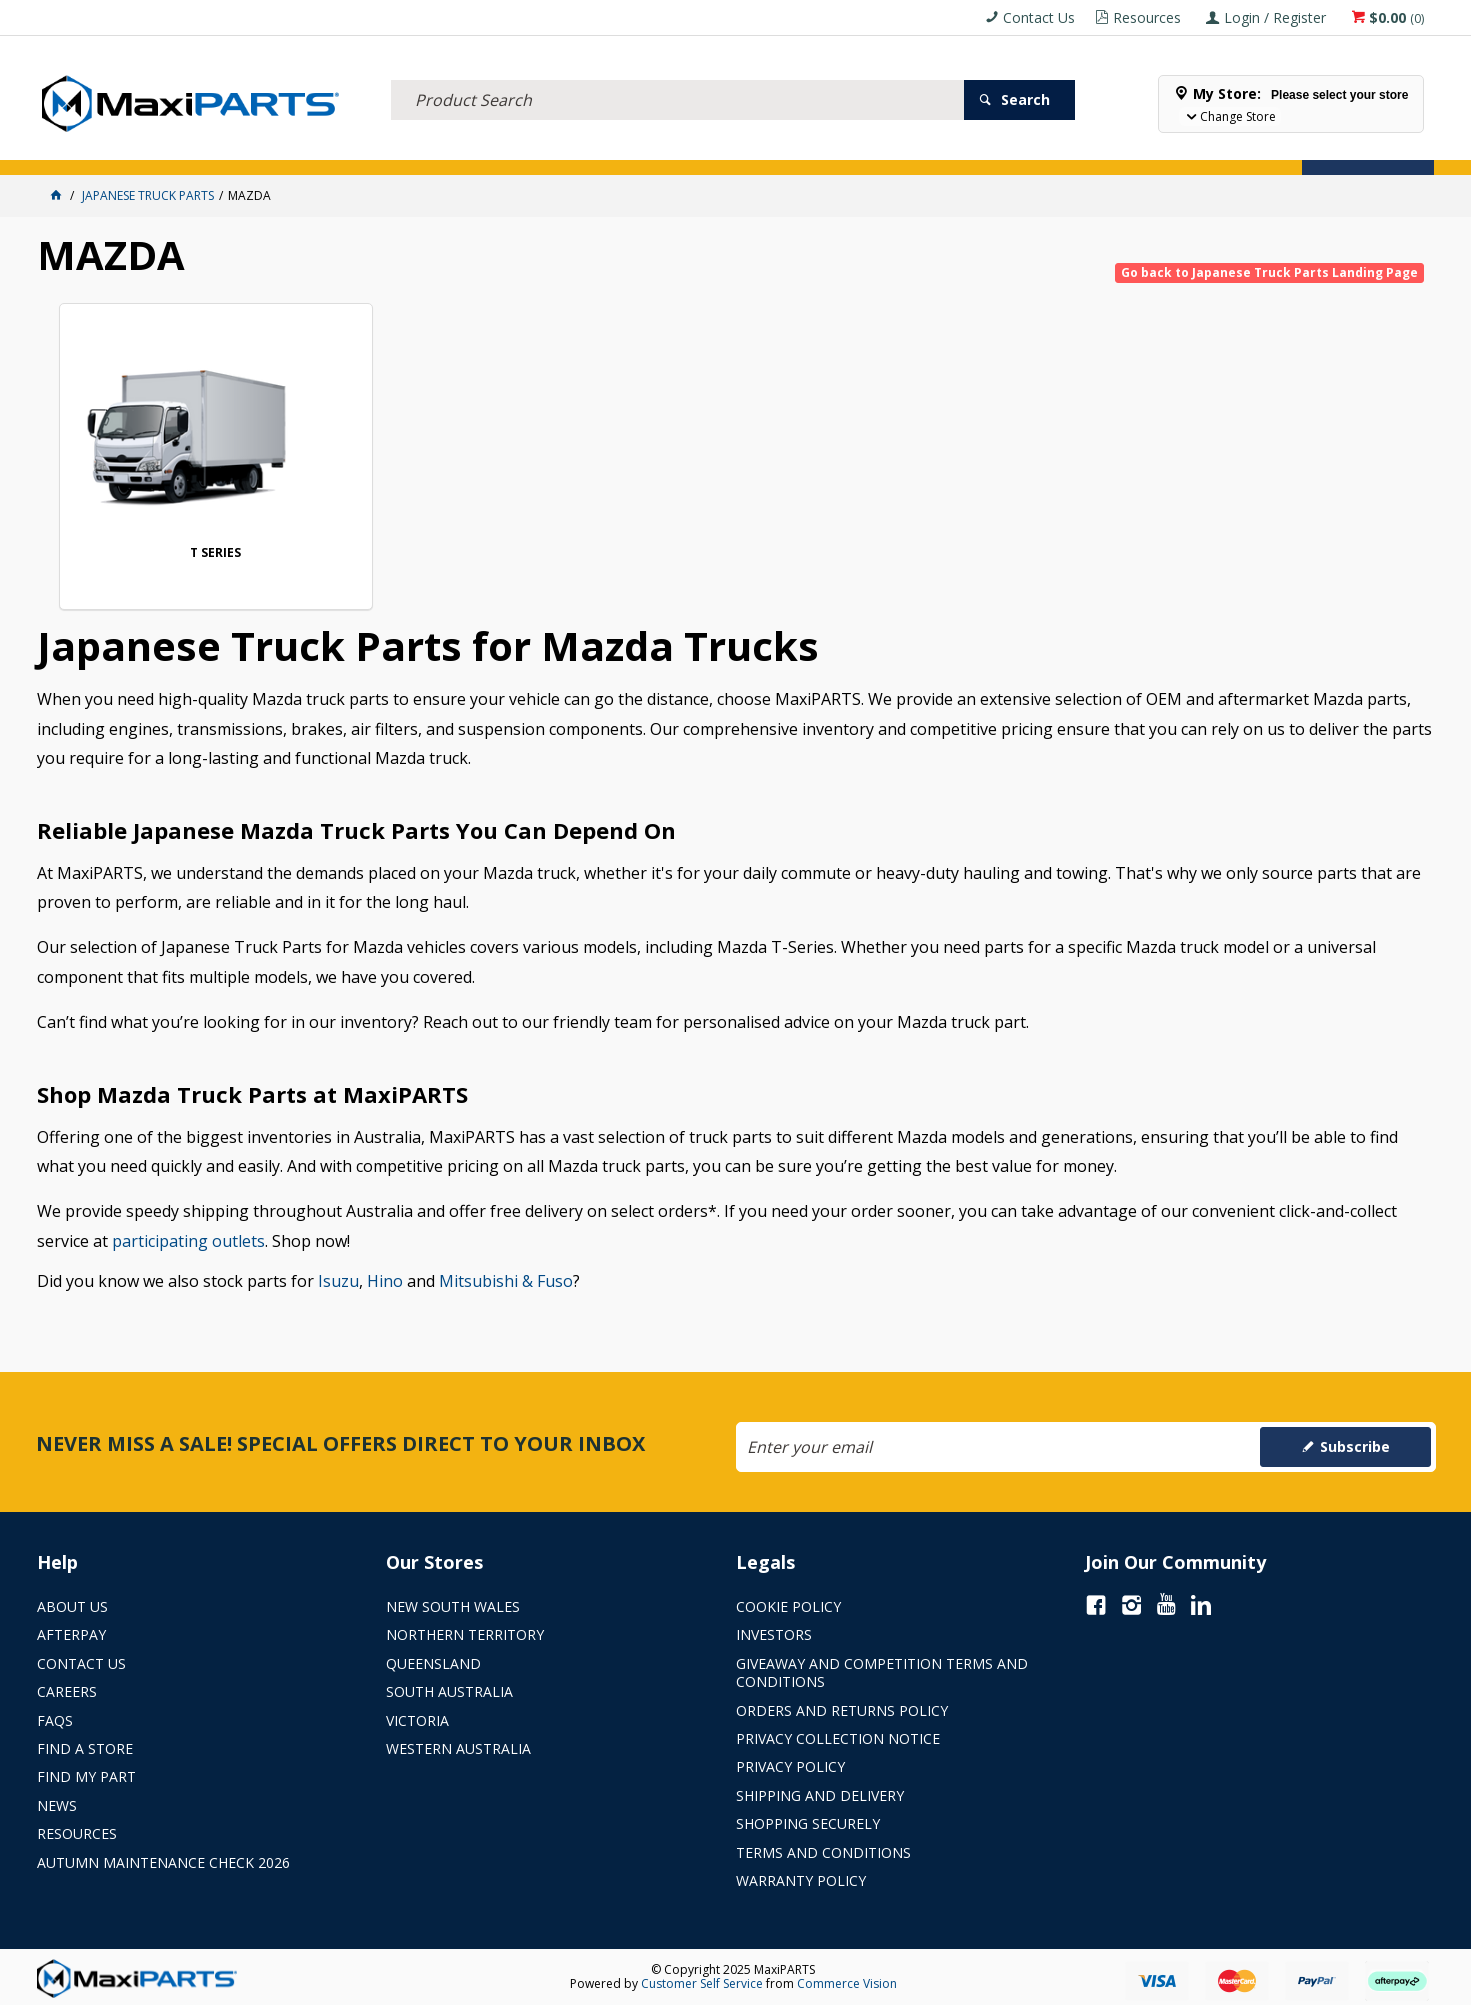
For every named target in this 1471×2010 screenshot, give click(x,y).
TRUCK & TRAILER (421, 147)
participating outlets (188, 1244)
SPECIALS (775, 147)
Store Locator (877, 147)
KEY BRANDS (686, 147)
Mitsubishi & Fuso (506, 1284)
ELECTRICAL (188, 147)
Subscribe (1355, 1449)
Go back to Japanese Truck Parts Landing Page (1269, 272)
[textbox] (677, 75)
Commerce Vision (847, 1986)
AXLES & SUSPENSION (561, 147)
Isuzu (338, 1284)
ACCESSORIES (89, 147)
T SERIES (190, 555)
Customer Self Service (702, 1986)
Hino (385, 1284)
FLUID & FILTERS (295, 147)
